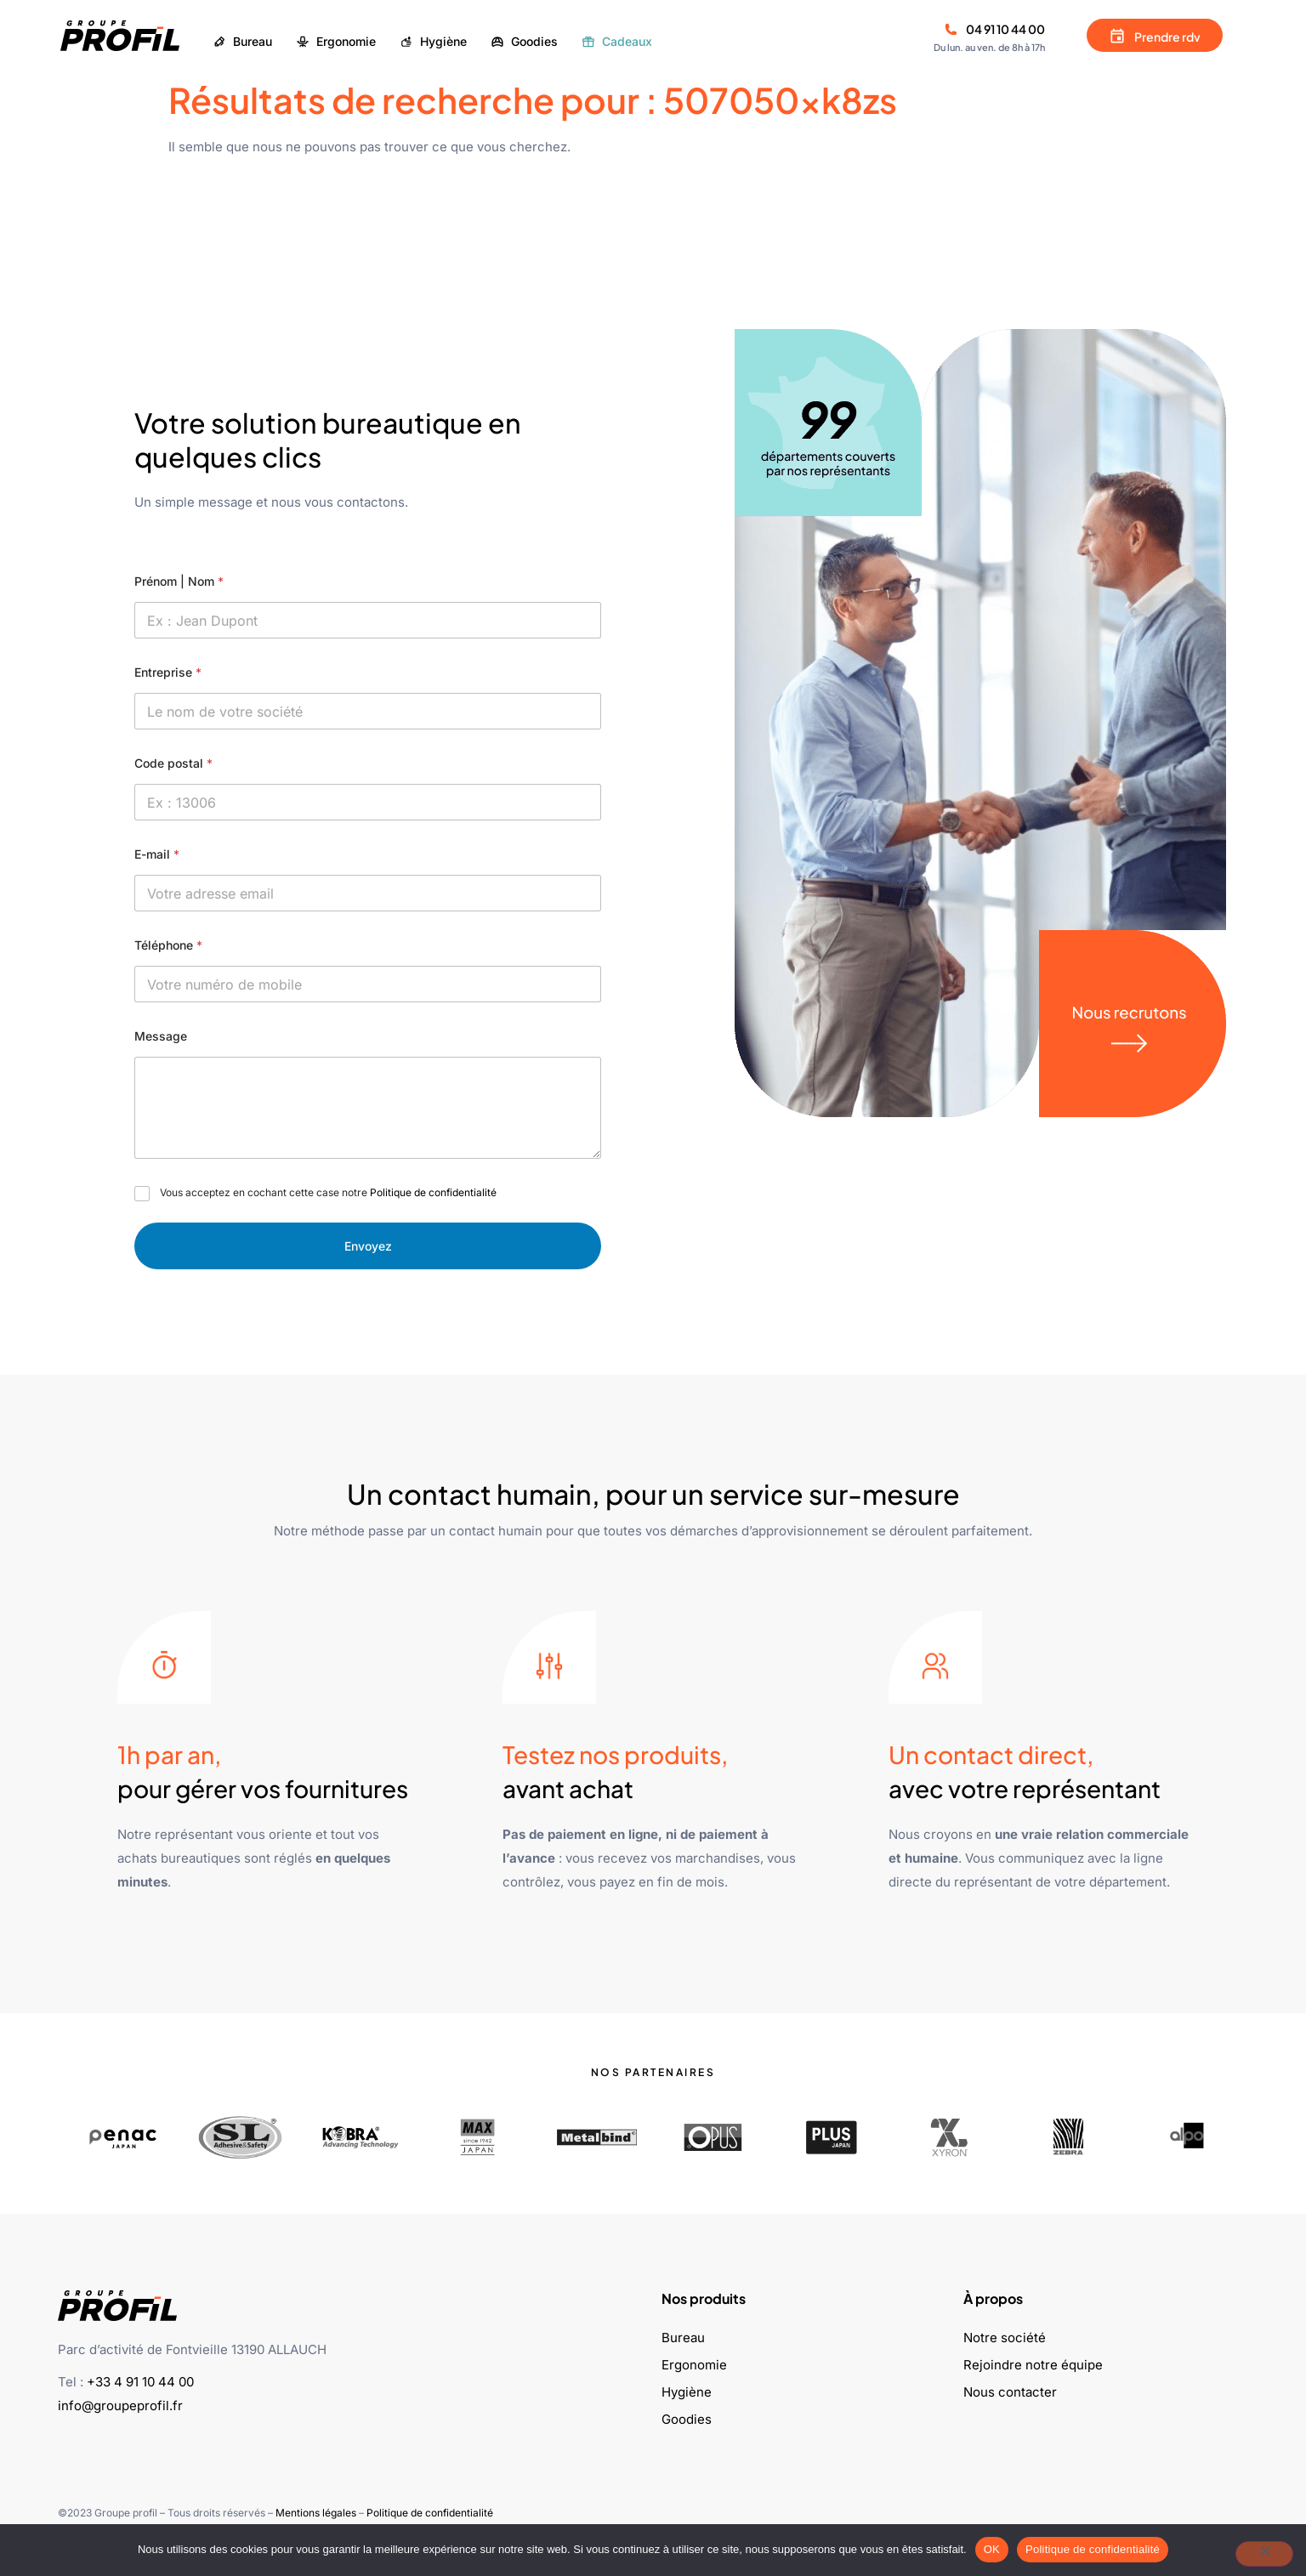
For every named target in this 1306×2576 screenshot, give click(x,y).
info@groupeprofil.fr (120, 2405)
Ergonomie (694, 2365)
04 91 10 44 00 (1005, 29)
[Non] (1264, 2554)
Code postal (173, 763)
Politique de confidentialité (433, 1192)
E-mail (156, 854)
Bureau (683, 2337)
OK (992, 2549)
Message (160, 1036)
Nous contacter (1010, 2392)
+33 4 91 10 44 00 (140, 2382)
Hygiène (687, 2392)
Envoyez (368, 1246)
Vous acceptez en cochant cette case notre (328, 1192)
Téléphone (168, 945)
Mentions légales (315, 2512)
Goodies (687, 2419)
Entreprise (168, 672)
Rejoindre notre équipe (1033, 2365)
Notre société (1004, 2337)
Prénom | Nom (179, 581)
